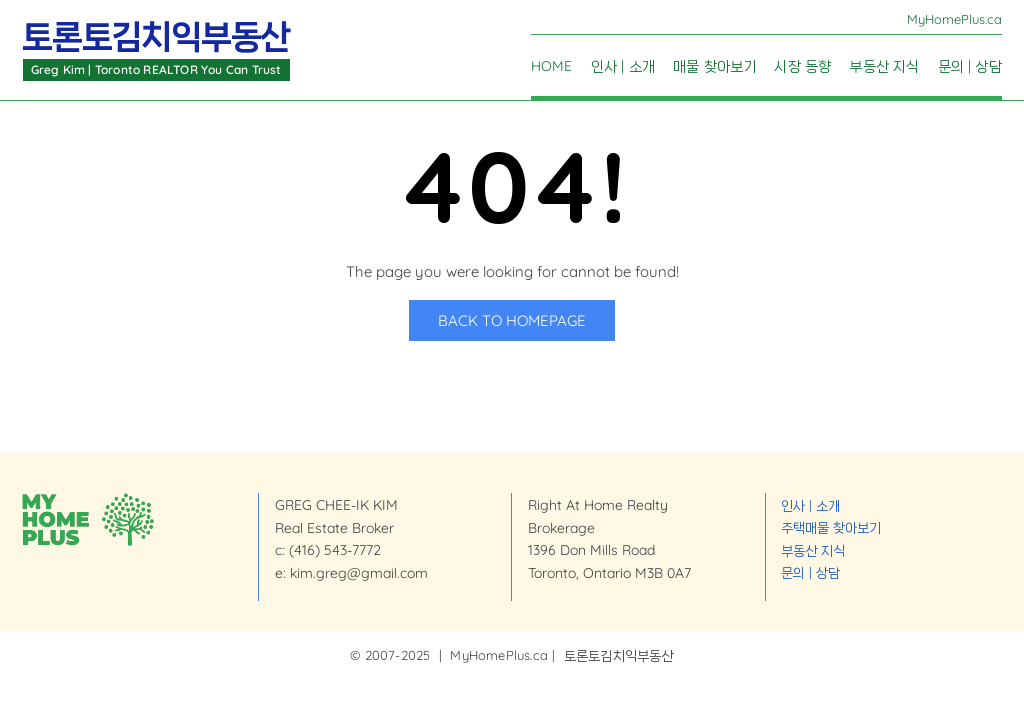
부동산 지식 (884, 67)
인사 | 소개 (623, 67)
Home (552, 67)
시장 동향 (802, 67)
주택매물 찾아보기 (831, 527)
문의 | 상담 (970, 67)
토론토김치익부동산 (156, 37)
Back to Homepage (512, 320)
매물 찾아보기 (714, 67)
